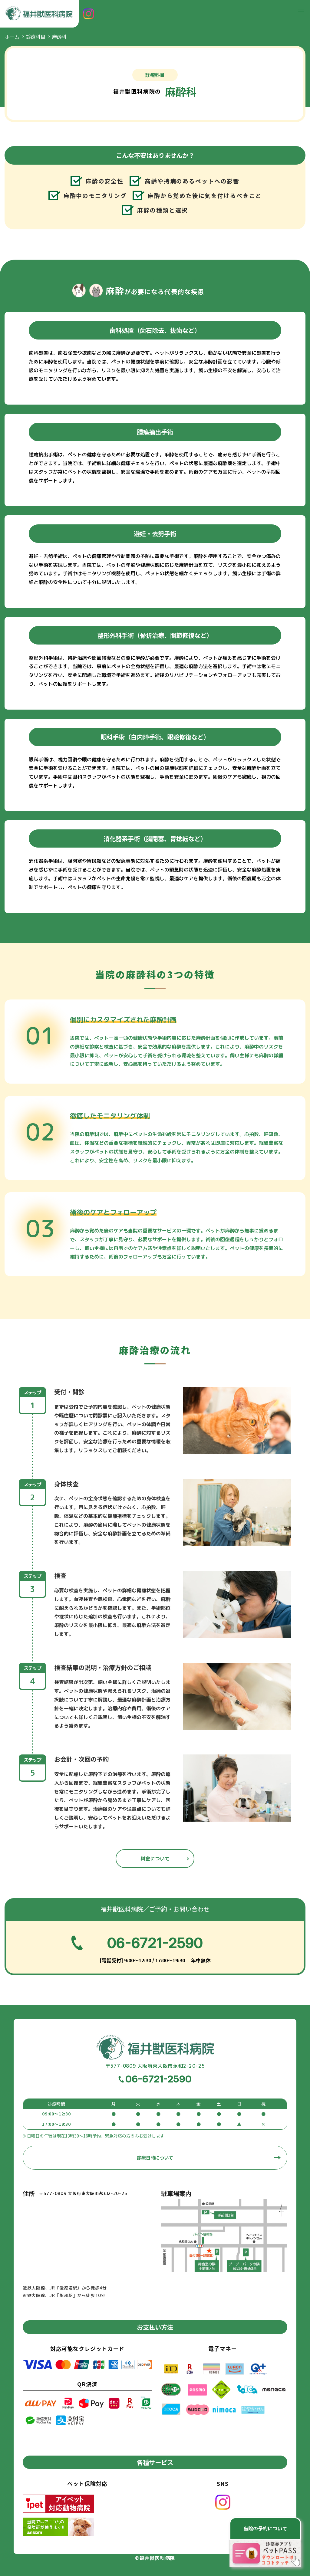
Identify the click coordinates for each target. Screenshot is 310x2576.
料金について (155, 1858)
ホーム (12, 36)
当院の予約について (265, 2528)
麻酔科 (59, 36)
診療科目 (35, 36)
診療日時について (155, 2157)
